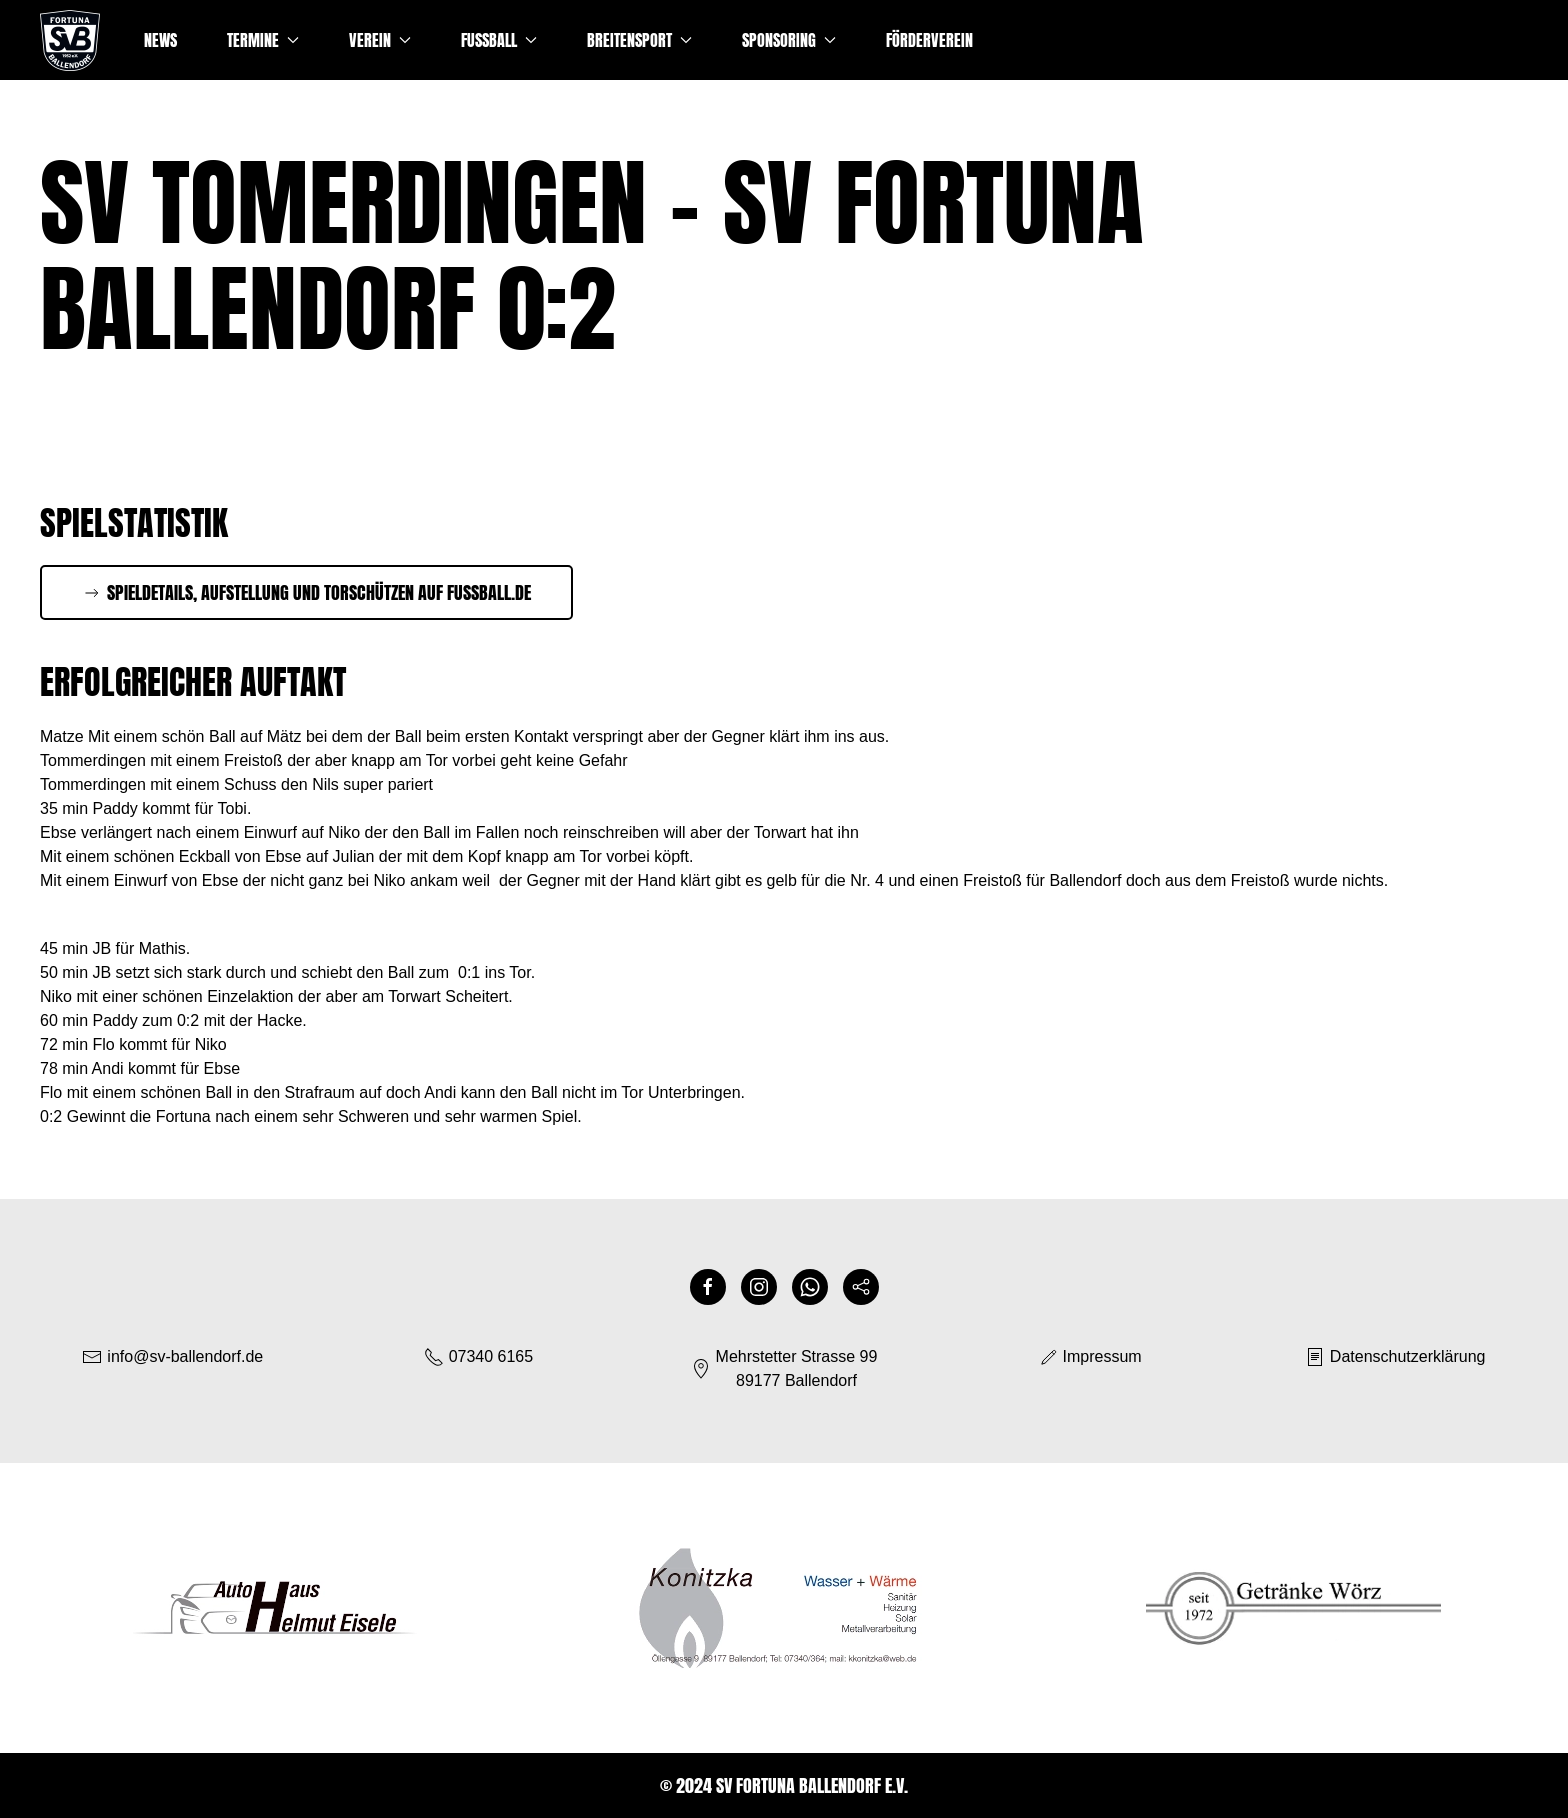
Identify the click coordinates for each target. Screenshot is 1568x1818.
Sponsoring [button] (789, 40)
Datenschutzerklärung (1395, 1357)
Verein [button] (380, 40)
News (160, 40)
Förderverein (929, 40)
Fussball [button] (499, 40)
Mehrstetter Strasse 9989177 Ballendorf (784, 1368)
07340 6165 (479, 1357)
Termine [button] (263, 40)
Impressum (1090, 1357)
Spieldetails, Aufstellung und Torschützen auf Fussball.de (306, 592)
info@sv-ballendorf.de (185, 1356)
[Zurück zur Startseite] (70, 40)
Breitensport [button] (639, 40)
